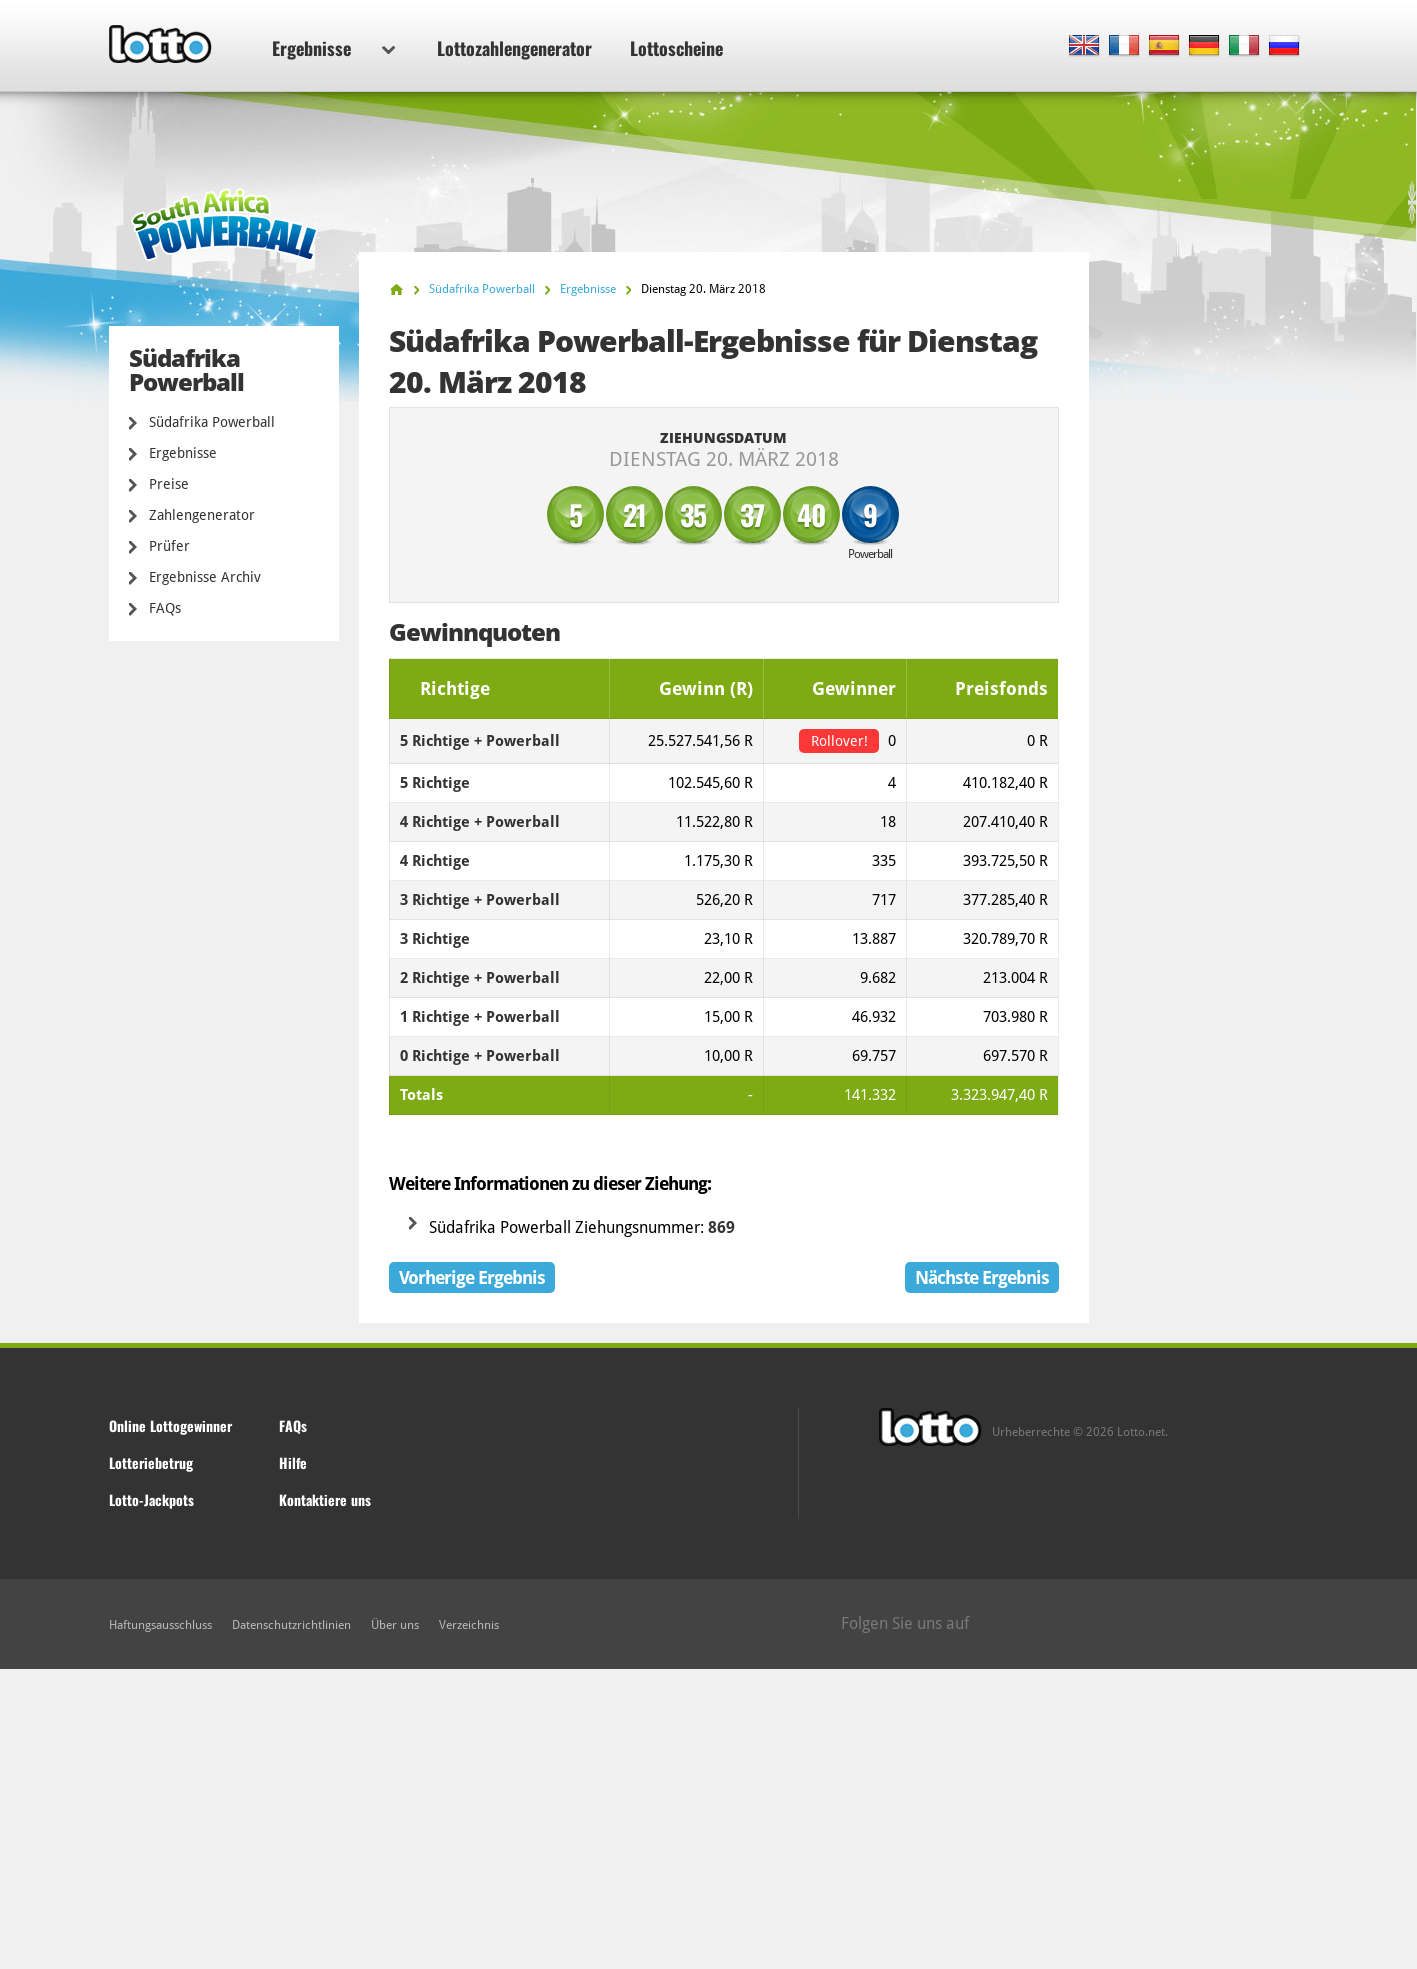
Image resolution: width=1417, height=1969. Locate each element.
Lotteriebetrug (151, 1462)
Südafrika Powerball (212, 422)
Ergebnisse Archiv (205, 577)
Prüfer (169, 546)
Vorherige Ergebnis (472, 1277)
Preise (169, 484)
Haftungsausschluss (160, 1625)
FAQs (165, 608)
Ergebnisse (333, 48)
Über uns (395, 1625)
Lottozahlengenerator (514, 48)
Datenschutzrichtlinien (291, 1625)
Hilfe (293, 1462)
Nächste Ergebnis (982, 1277)
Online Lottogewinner (170, 1425)
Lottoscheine (676, 48)
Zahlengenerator (202, 515)
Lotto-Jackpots (151, 1499)
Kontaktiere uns (325, 1499)
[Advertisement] (709, 1819)
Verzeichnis (469, 1625)
